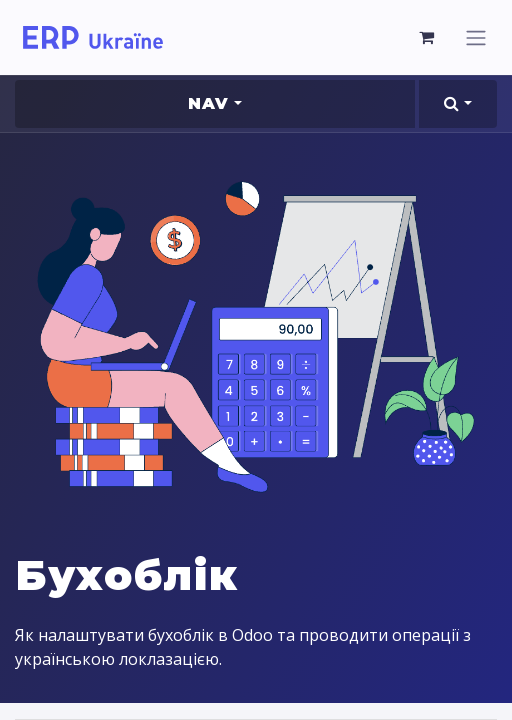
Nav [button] (209, 103)
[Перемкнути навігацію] (476, 37)
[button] (458, 104)
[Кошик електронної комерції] (427, 37)
